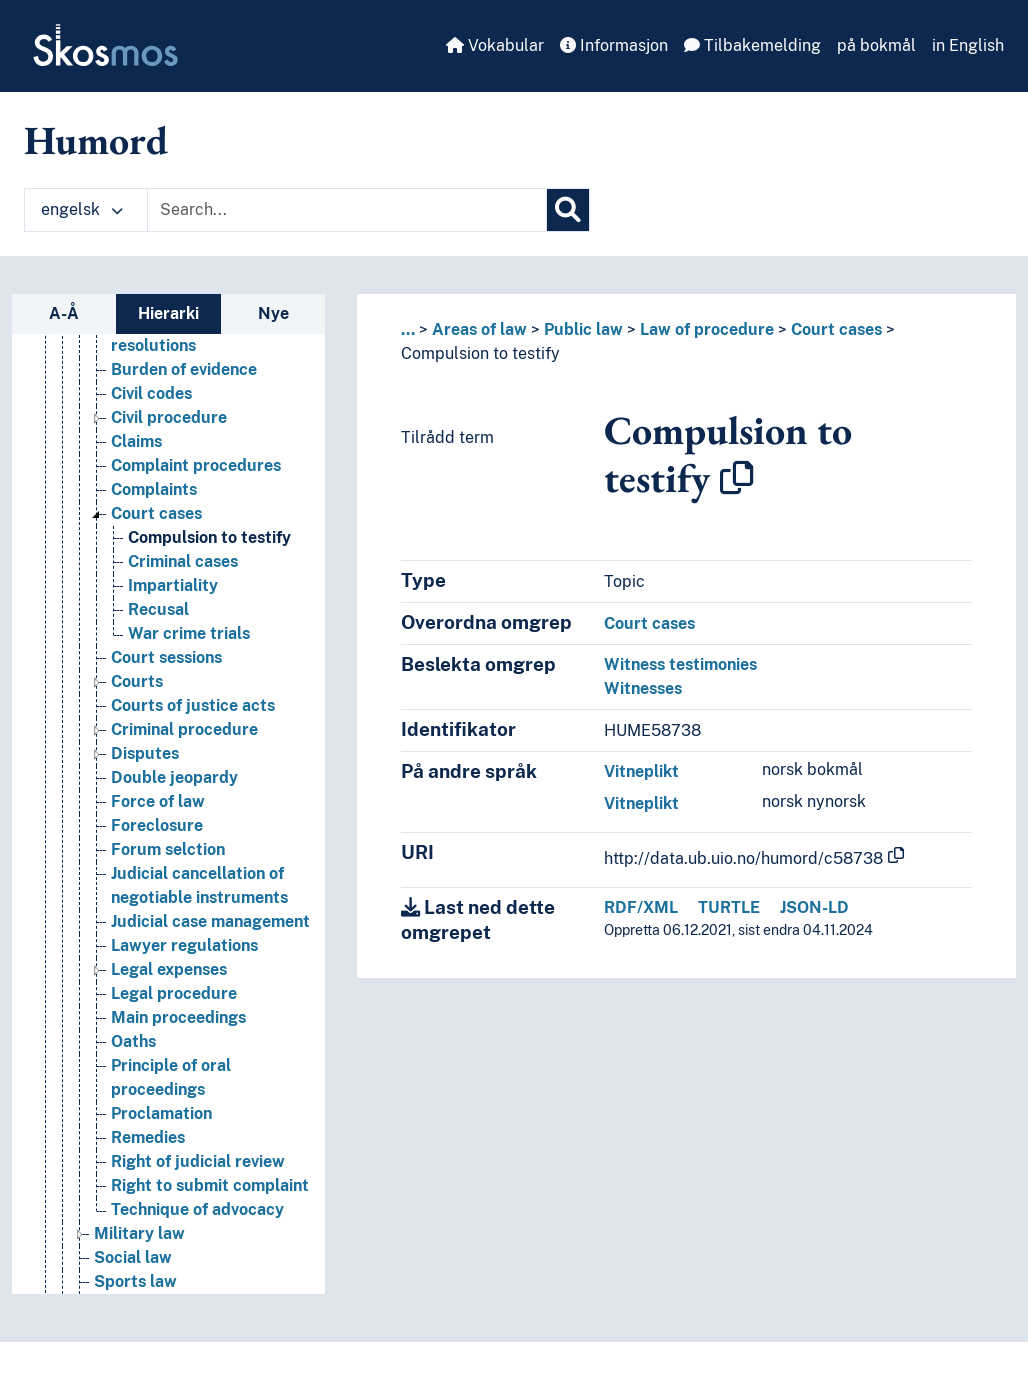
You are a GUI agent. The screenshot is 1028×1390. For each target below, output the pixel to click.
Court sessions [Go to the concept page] (166, 657)
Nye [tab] (273, 313)
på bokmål (876, 45)
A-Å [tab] (64, 313)
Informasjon (614, 45)
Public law (583, 329)
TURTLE (729, 907)
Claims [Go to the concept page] (136, 441)
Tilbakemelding (752, 45)
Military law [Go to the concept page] (139, 1233)
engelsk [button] (82, 209)
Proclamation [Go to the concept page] (161, 1113)
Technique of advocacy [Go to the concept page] (197, 1209)
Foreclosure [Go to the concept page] (157, 825)
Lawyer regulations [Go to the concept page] (184, 945)
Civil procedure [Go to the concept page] (169, 417)
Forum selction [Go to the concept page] (168, 849)
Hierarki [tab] (168, 313)
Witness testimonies (680, 664)
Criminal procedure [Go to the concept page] (184, 729)
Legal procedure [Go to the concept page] (174, 993)
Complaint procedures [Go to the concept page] (196, 465)
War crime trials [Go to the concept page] (189, 633)
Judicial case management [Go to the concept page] (210, 921)
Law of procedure (707, 329)
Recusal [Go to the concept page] (158, 609)
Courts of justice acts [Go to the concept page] (193, 705)
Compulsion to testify (480, 353)
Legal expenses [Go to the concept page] (169, 969)
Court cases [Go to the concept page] (156, 513)
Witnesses (643, 688)
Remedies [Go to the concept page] (148, 1137)
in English (968, 45)
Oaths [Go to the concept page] (133, 1041)
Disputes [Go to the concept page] (145, 753)
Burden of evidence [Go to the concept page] (184, 369)
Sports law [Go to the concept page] (135, 1281)
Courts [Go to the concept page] (137, 681)
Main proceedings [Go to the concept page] (178, 1017)
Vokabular (495, 45)
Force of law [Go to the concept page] (158, 801)
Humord (96, 140)
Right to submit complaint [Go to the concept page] (210, 1185)
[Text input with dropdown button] (347, 210)
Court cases (836, 329)
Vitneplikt (641, 771)
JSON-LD (814, 907)
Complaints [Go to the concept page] (154, 489)
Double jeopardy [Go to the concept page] (174, 777)
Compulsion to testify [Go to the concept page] (209, 537)
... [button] (408, 329)
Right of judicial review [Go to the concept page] (198, 1161)
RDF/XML (641, 907)
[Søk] (568, 210)
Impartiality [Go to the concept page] (173, 585)
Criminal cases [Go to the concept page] (183, 561)
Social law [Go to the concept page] (133, 1257)
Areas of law (479, 329)
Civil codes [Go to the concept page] (151, 393)
